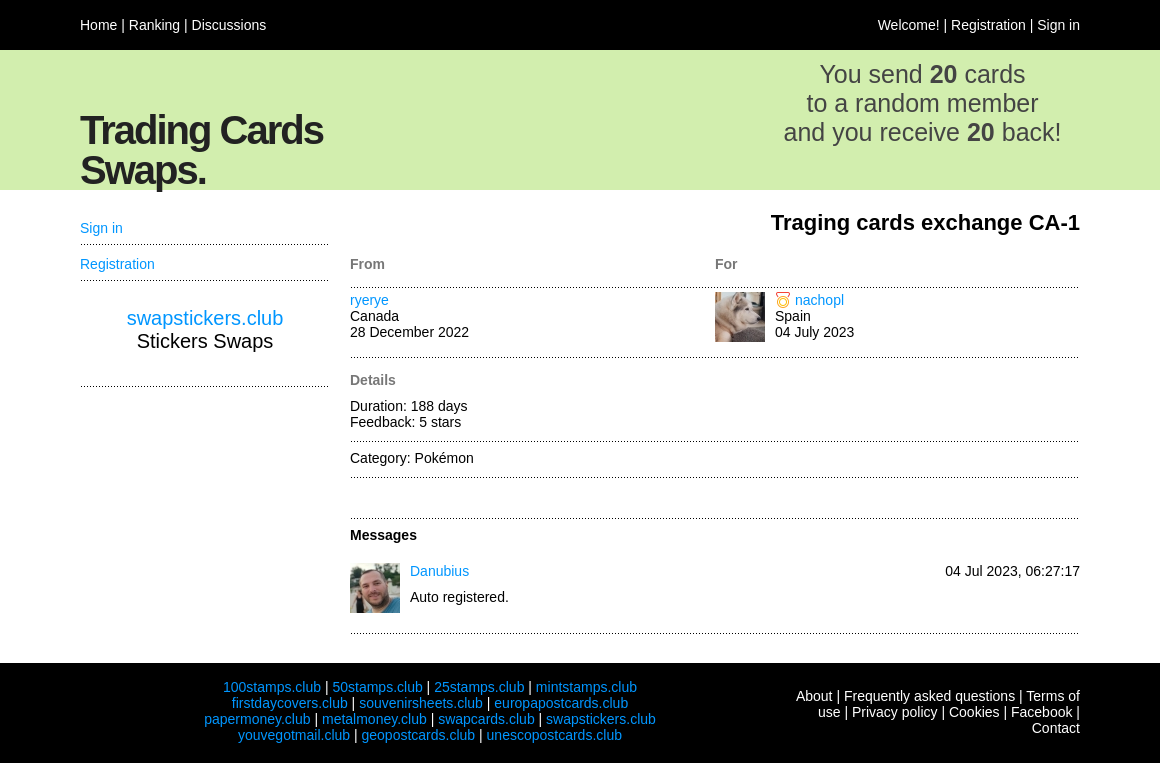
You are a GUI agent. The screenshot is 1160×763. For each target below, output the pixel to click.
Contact (1056, 728)
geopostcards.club (419, 735)
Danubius (439, 571)
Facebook (1041, 712)
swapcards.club (486, 719)
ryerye (369, 300)
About (814, 696)
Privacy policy (895, 712)
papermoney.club (257, 719)
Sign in (1058, 25)
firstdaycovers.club (290, 703)
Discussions (229, 25)
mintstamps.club (586, 687)
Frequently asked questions (929, 696)
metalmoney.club (374, 719)
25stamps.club (479, 687)
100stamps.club (272, 687)
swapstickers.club (205, 318)
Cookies (974, 712)
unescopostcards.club (554, 735)
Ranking (154, 25)
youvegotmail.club (294, 735)
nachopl (819, 300)
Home (98, 25)
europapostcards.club (561, 703)
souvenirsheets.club (421, 703)
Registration (988, 25)
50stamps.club (377, 687)
